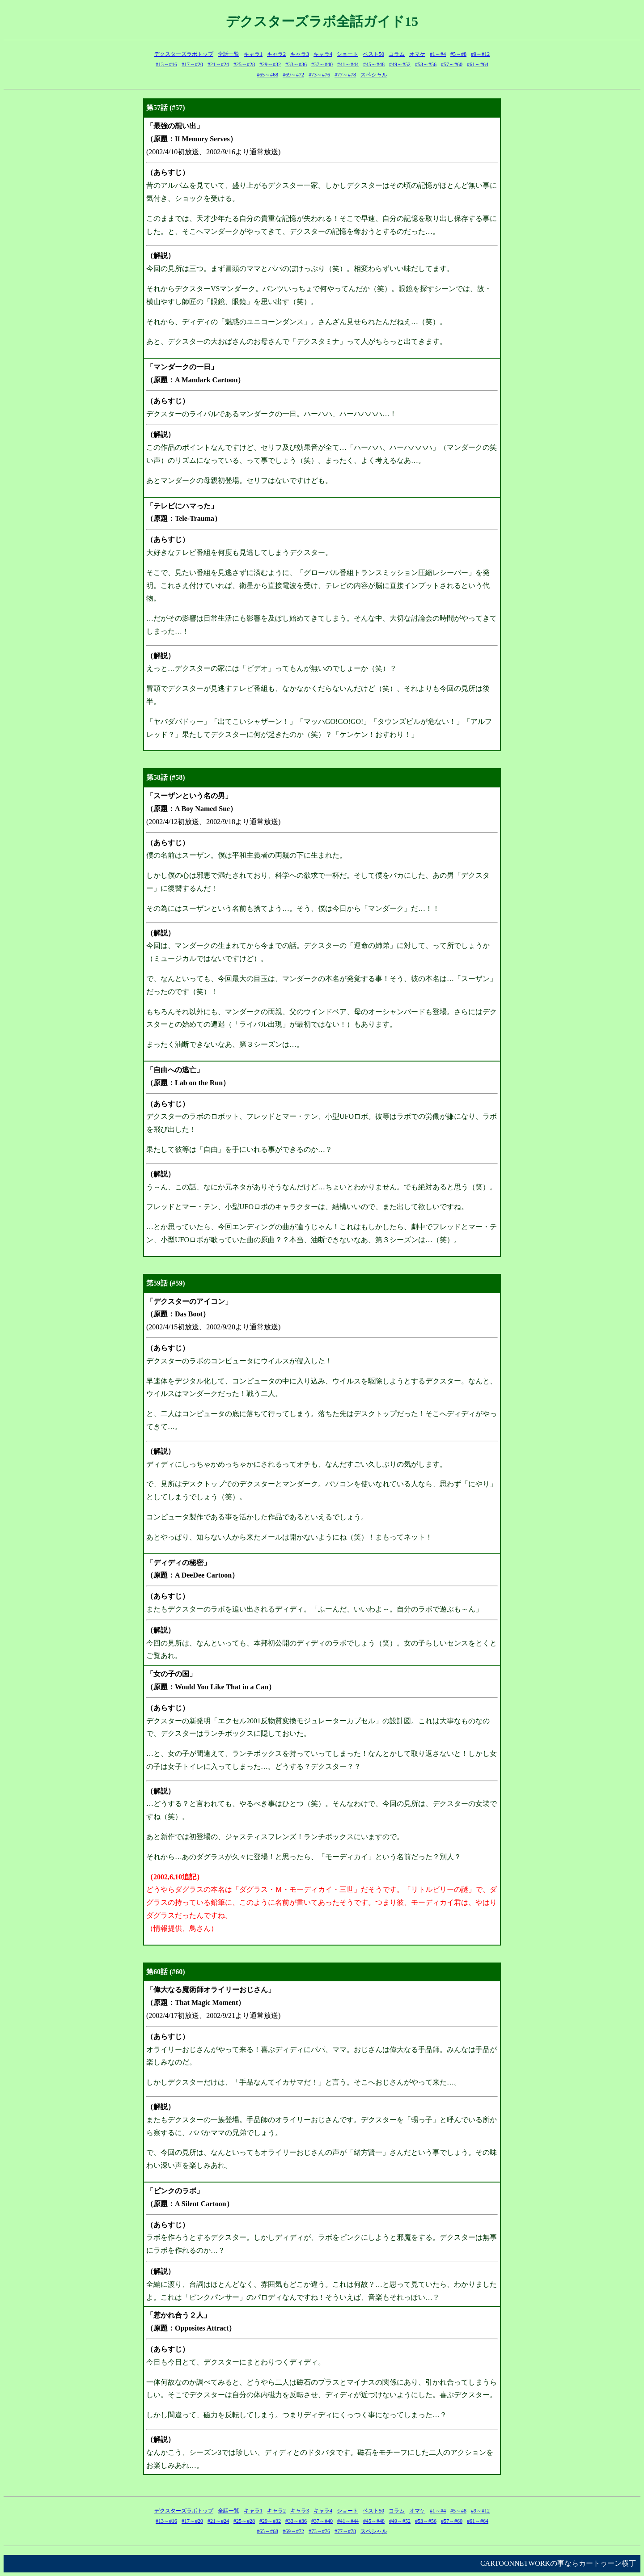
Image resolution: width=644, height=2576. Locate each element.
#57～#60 (451, 64)
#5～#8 (458, 54)
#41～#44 (348, 64)
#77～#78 (345, 75)
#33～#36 (296, 64)
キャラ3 (299, 54)
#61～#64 (477, 64)
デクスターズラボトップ (183, 54)
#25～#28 (244, 64)
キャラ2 (276, 54)
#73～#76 (319, 75)
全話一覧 (228, 54)
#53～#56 (425, 64)
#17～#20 (192, 64)
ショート (347, 54)
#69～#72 (293, 75)
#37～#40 (322, 64)
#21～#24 (218, 64)
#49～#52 (400, 64)
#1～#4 (438, 54)
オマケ (417, 54)
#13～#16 (166, 64)
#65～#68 (267, 75)
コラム (397, 54)
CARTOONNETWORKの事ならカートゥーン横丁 (558, 2563)
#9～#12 (480, 54)
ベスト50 (373, 54)
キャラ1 (253, 54)
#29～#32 (270, 64)
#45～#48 (374, 64)
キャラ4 (323, 54)
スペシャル (373, 75)
